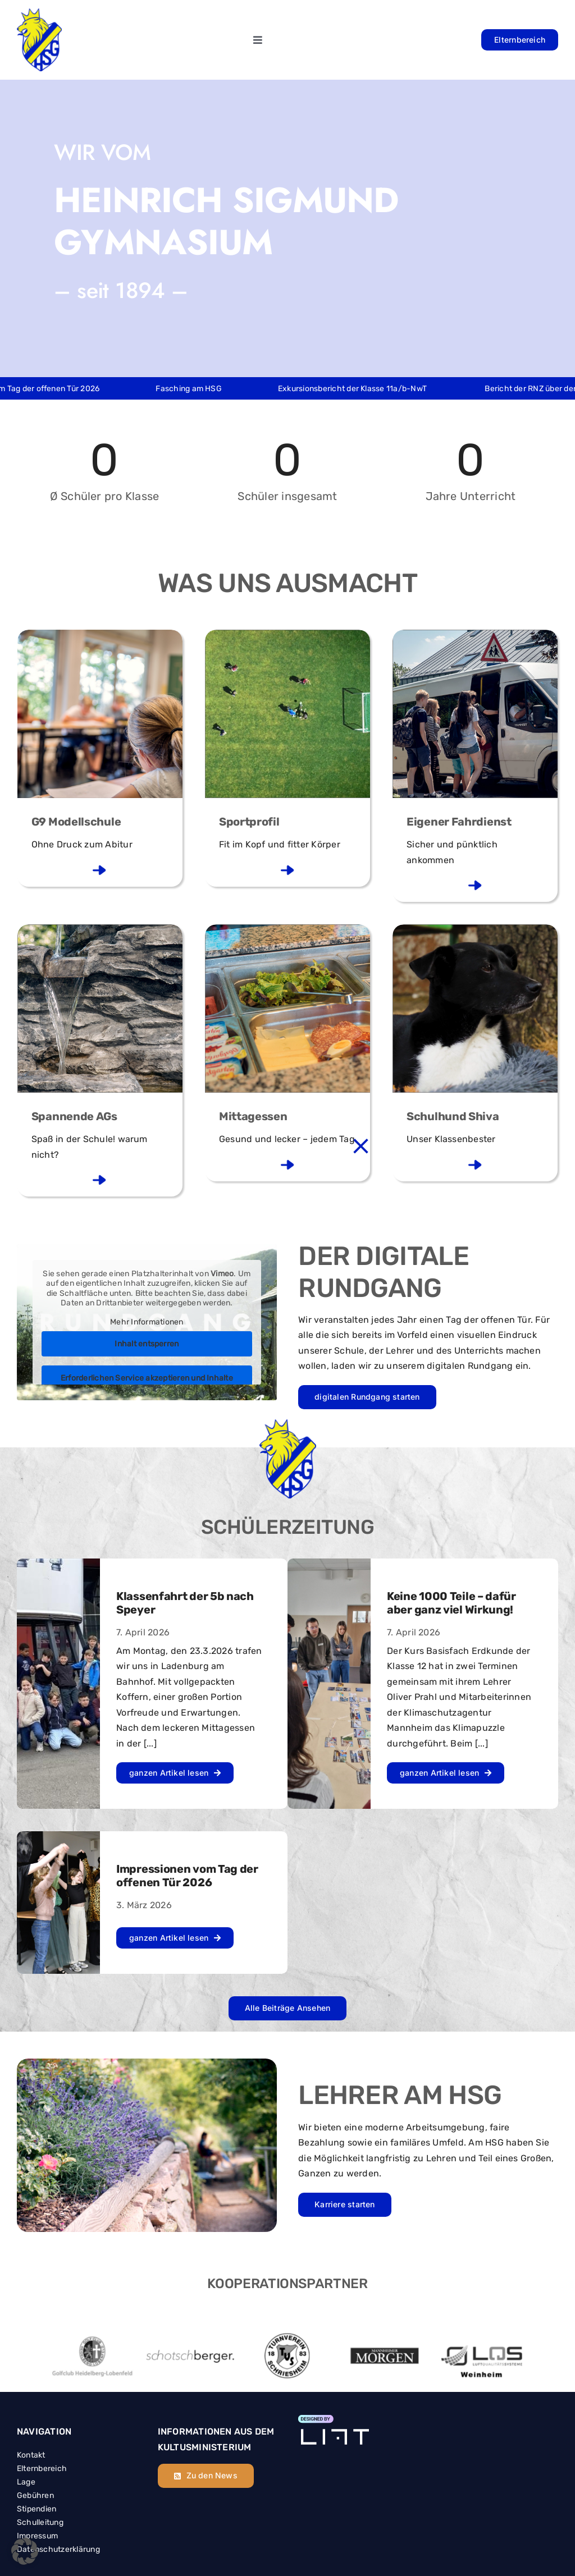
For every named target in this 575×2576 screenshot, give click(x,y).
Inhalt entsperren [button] (147, 1344)
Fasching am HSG (208, 388)
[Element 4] (333, 2419)
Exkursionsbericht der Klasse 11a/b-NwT (372, 388)
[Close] (361, 1146)
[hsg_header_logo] (39, 13)
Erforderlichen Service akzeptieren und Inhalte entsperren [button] (147, 1384)
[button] (24, 2551)
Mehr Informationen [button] (146, 1321)
